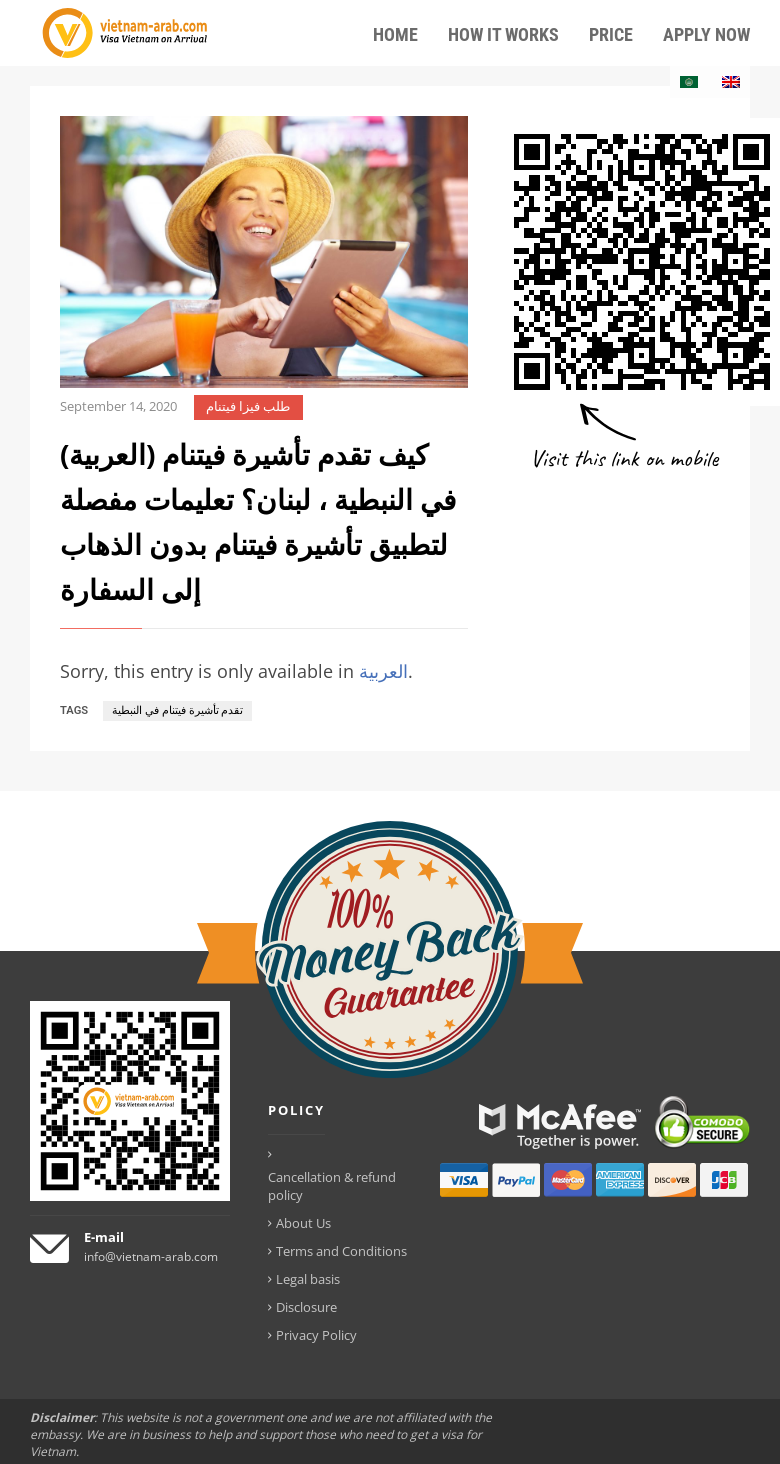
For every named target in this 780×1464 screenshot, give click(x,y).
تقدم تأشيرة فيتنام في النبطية (177, 710)
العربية (383, 671)
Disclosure (306, 1307)
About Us (303, 1223)
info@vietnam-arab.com (151, 1256)
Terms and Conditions (341, 1251)
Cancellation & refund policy (332, 1186)
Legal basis (308, 1279)
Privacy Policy (316, 1335)
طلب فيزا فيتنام (248, 406)
